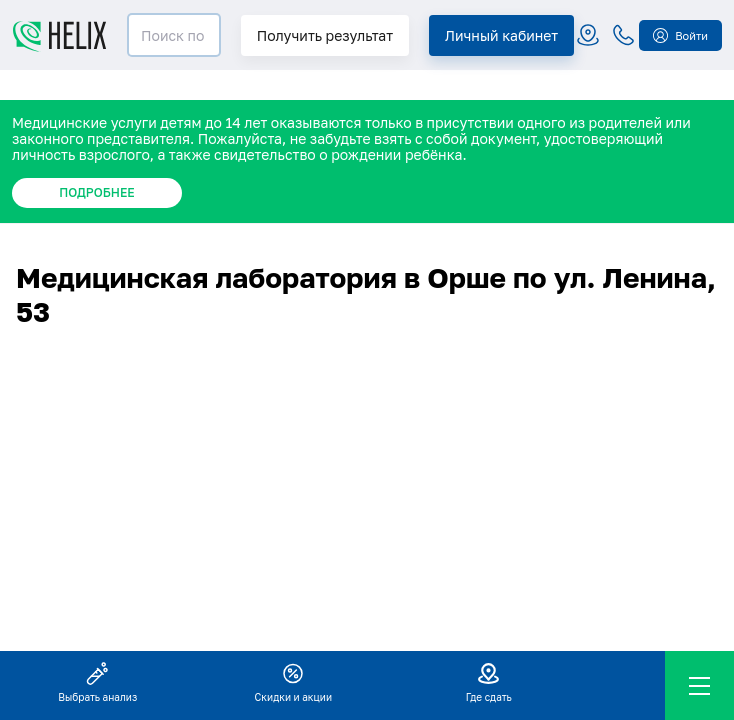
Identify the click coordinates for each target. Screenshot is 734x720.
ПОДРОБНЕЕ (96, 192)
